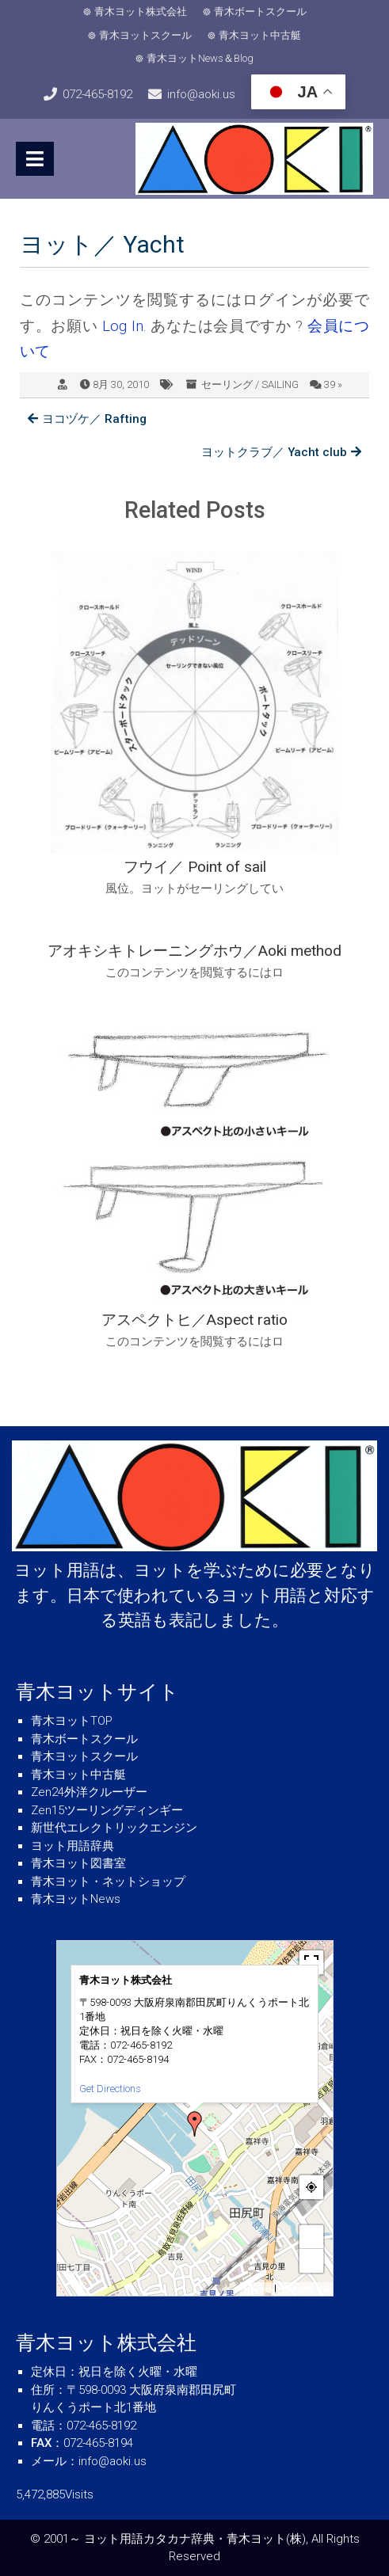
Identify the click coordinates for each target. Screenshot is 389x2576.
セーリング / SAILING (250, 384)
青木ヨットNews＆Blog (200, 58)
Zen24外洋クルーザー (89, 1792)
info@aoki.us (201, 94)
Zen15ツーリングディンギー (107, 1810)
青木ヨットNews (75, 1899)
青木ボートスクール (260, 11)
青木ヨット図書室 (78, 1863)
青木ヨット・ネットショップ (108, 1881)
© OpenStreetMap (304, 2289)
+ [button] (311, 2237)
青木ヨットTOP (72, 1721)
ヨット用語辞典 (72, 1846)
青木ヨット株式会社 (140, 11)
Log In (122, 326)
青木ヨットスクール (145, 35)
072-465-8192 (97, 94)
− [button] (311, 2260)
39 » (333, 384)
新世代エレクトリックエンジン (114, 1828)
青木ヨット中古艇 (260, 35)
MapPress (258, 2289)
